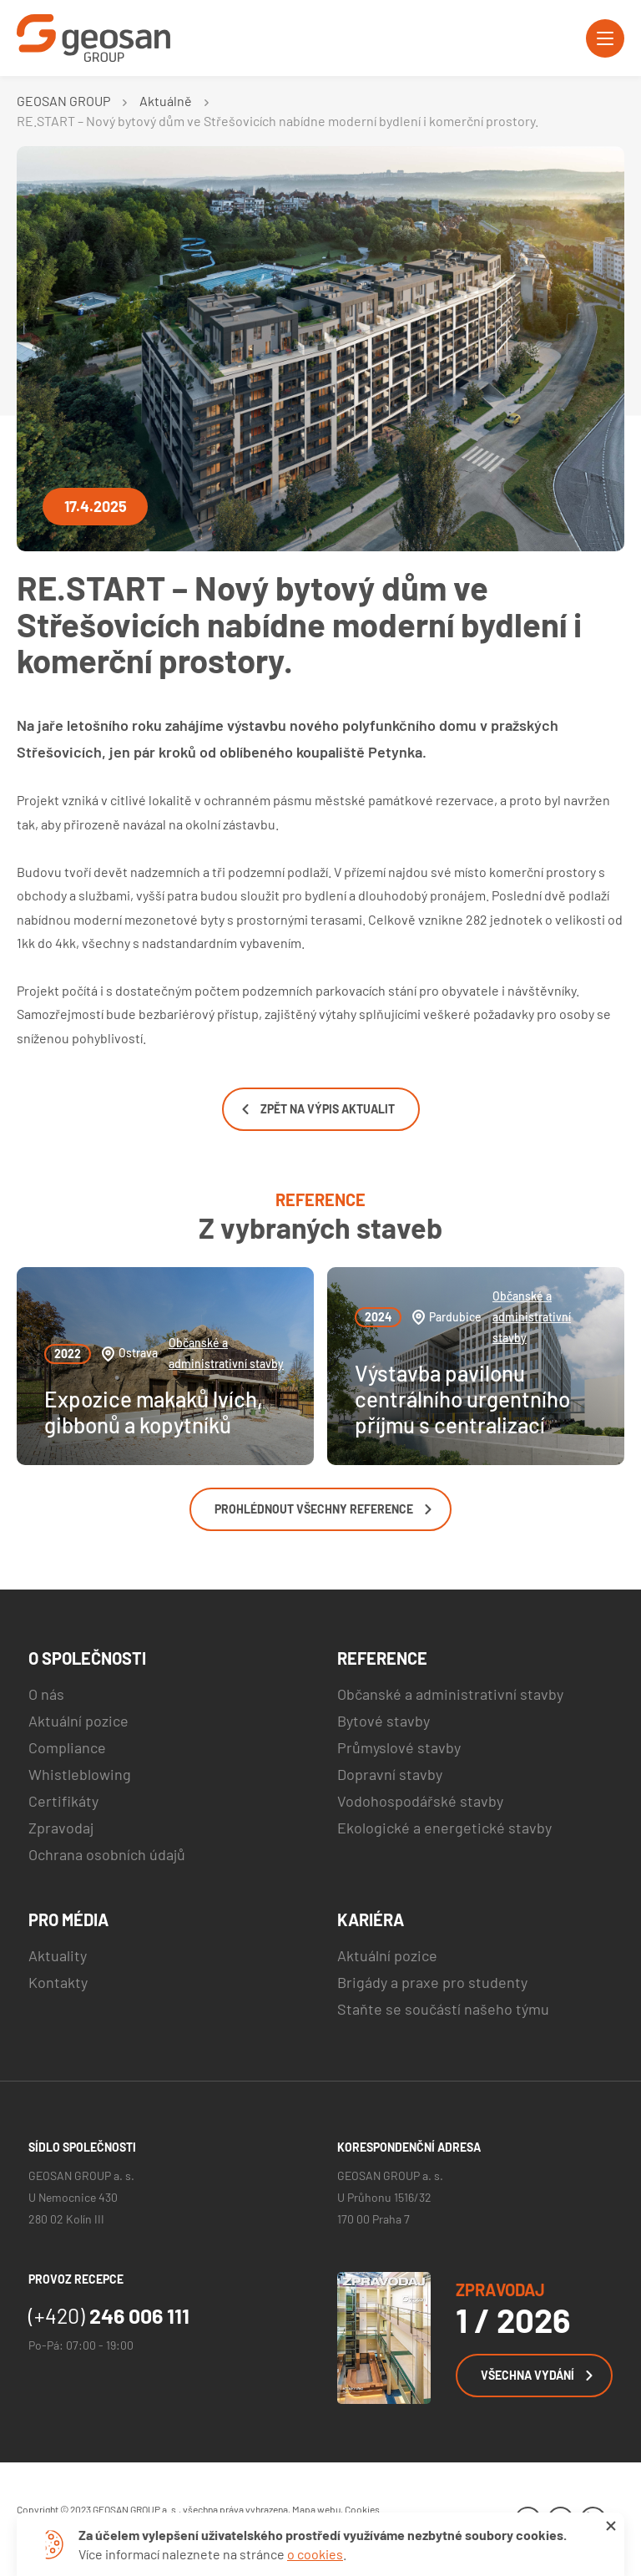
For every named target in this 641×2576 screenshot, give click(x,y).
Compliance (67, 1747)
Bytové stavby (383, 1720)
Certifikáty (63, 1801)
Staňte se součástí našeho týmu (443, 2009)
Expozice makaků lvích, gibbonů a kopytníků (153, 1412)
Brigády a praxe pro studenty (432, 1982)
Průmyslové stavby (399, 1747)
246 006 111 (108, 2315)
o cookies (315, 2554)
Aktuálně (165, 101)
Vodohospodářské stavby (420, 1801)
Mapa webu (316, 2509)
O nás (46, 1694)
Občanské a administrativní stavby (226, 1353)
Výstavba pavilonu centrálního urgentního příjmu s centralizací (462, 1399)
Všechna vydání (537, 2375)
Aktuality (57, 1955)
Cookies (362, 2509)
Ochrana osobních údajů (106, 1854)
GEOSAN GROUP (63, 101)
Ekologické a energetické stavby (444, 1827)
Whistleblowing (79, 1774)
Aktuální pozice (78, 1720)
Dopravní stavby (389, 1774)
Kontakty (58, 1982)
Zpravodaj (60, 1827)
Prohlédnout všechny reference (323, 1509)
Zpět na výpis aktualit (318, 1109)
